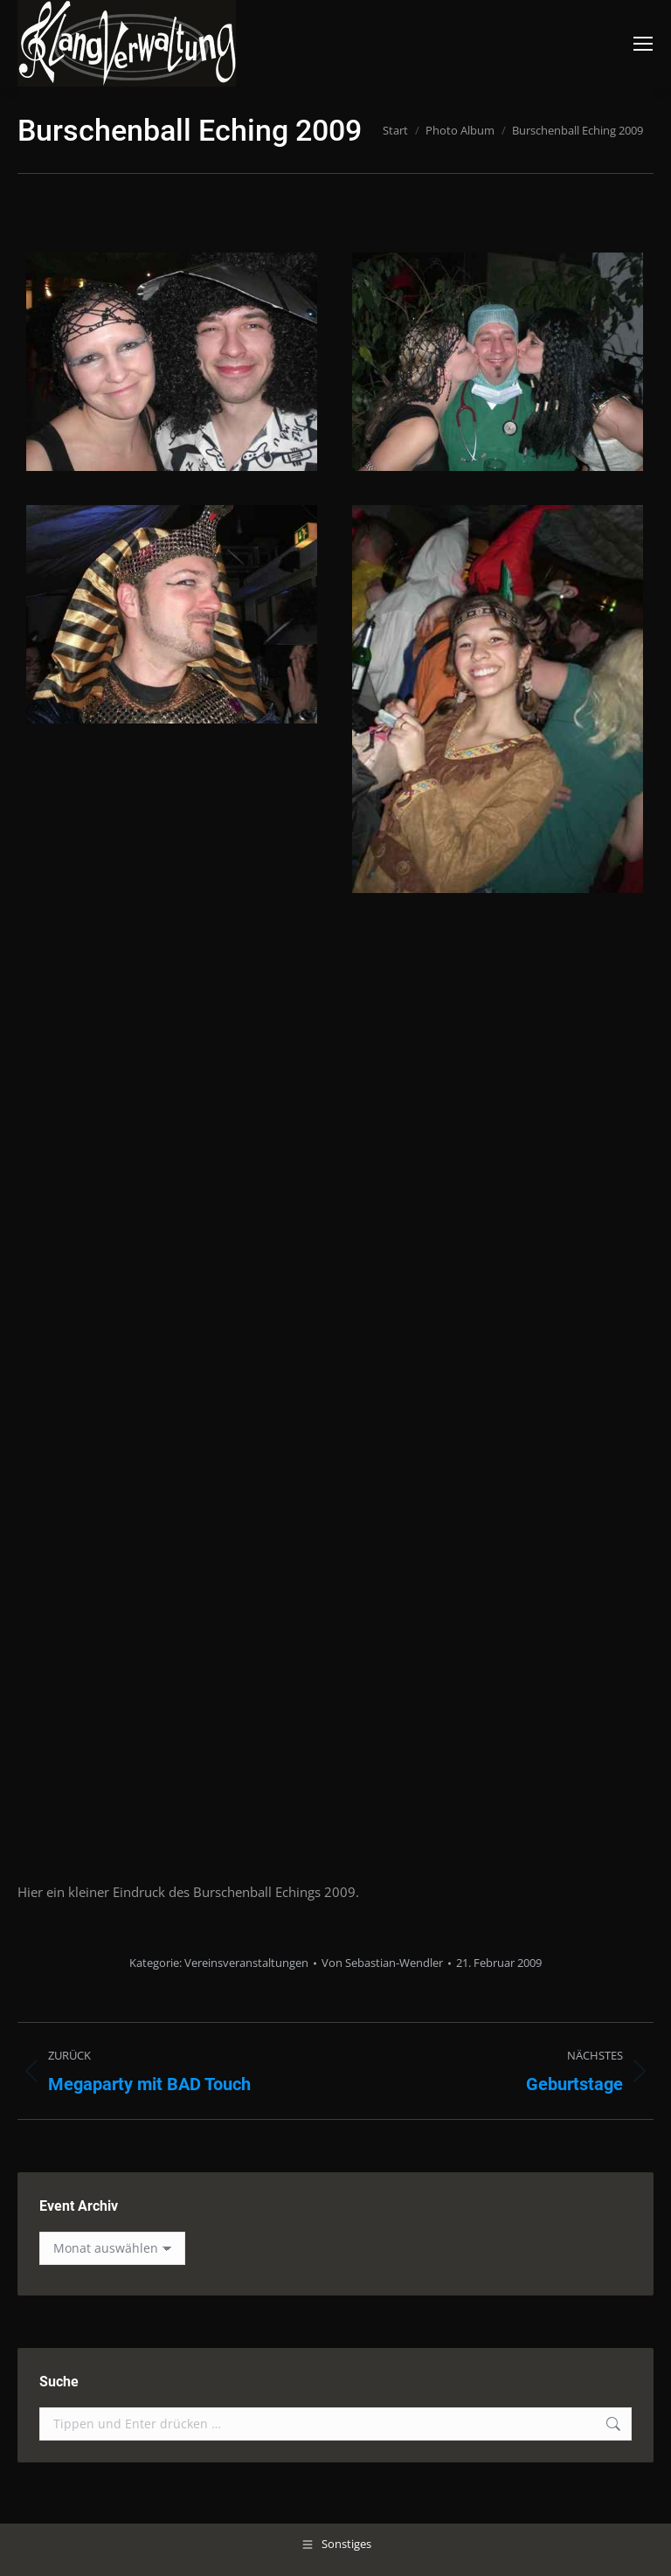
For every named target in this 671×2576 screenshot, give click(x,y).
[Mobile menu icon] (643, 43)
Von (382, 1962)
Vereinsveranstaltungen (246, 1962)
